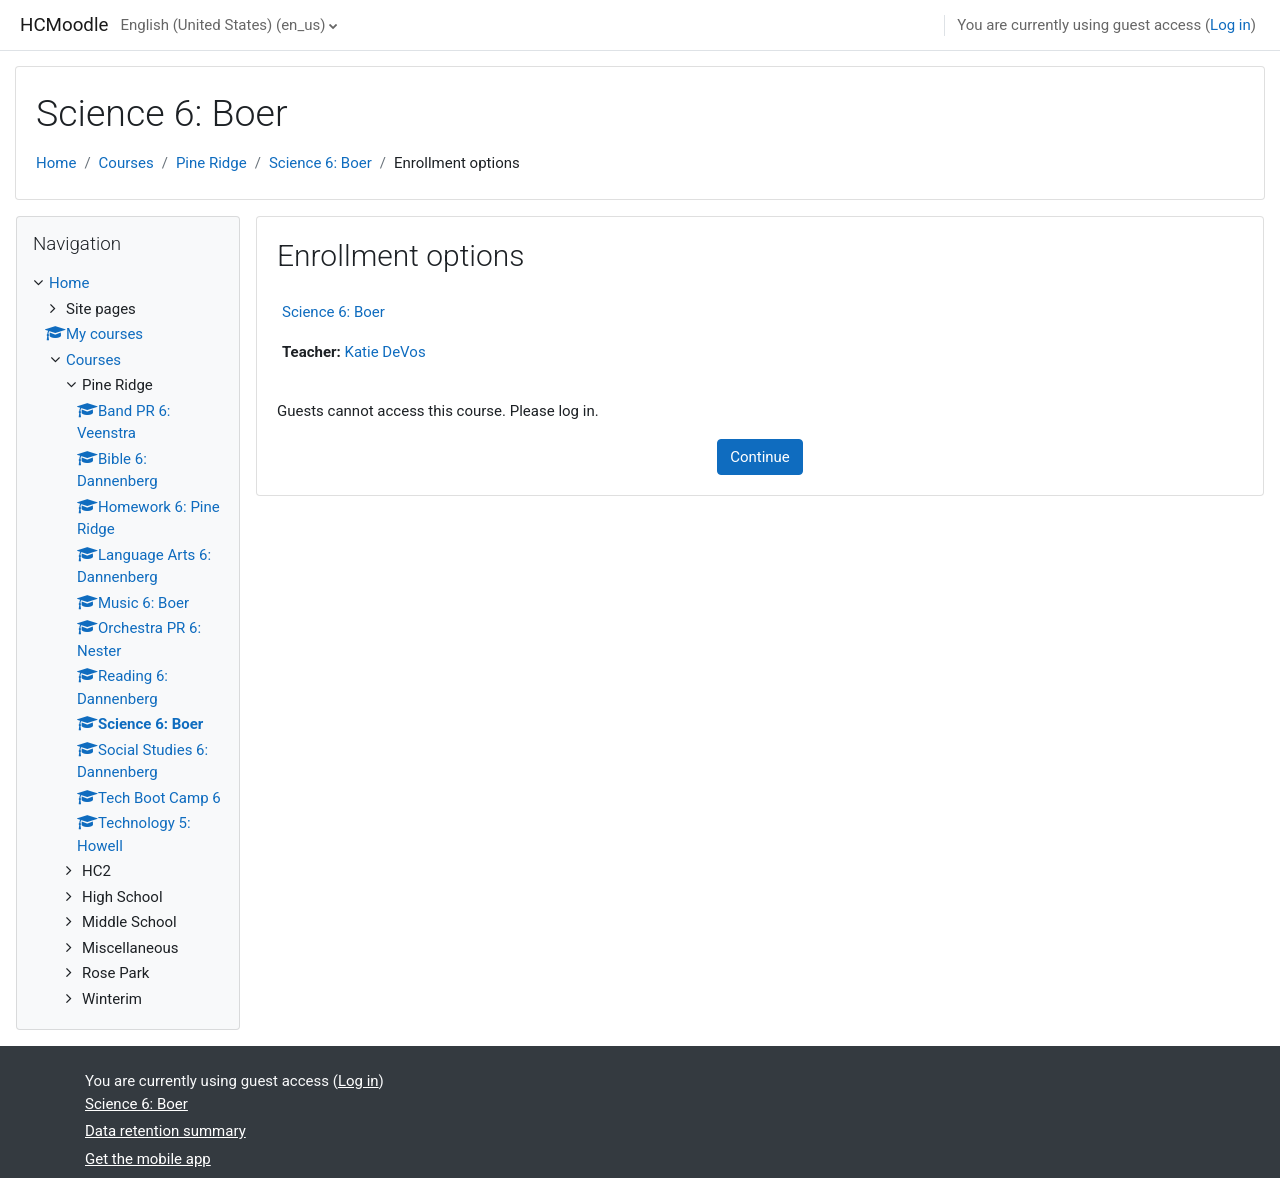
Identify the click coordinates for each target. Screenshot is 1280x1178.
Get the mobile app (148, 1159)
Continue (760, 457)
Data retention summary (165, 1131)
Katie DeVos (385, 352)
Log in (1230, 25)
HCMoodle (64, 25)
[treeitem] (128, 641)
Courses (126, 163)
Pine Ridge (211, 163)
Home (56, 163)
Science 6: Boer (320, 163)
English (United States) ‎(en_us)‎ (222, 25)
